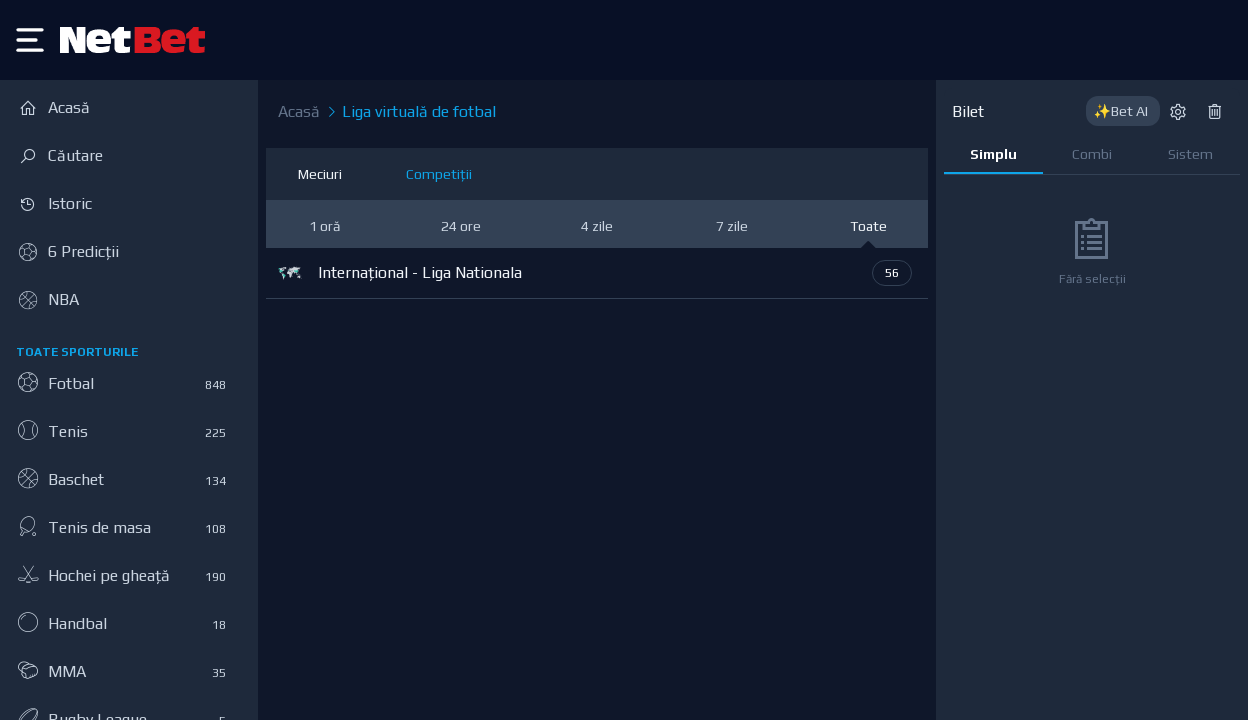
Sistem (1190, 154)
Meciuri (320, 174)
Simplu (993, 154)
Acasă (299, 111)
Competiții (439, 174)
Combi (1092, 154)
